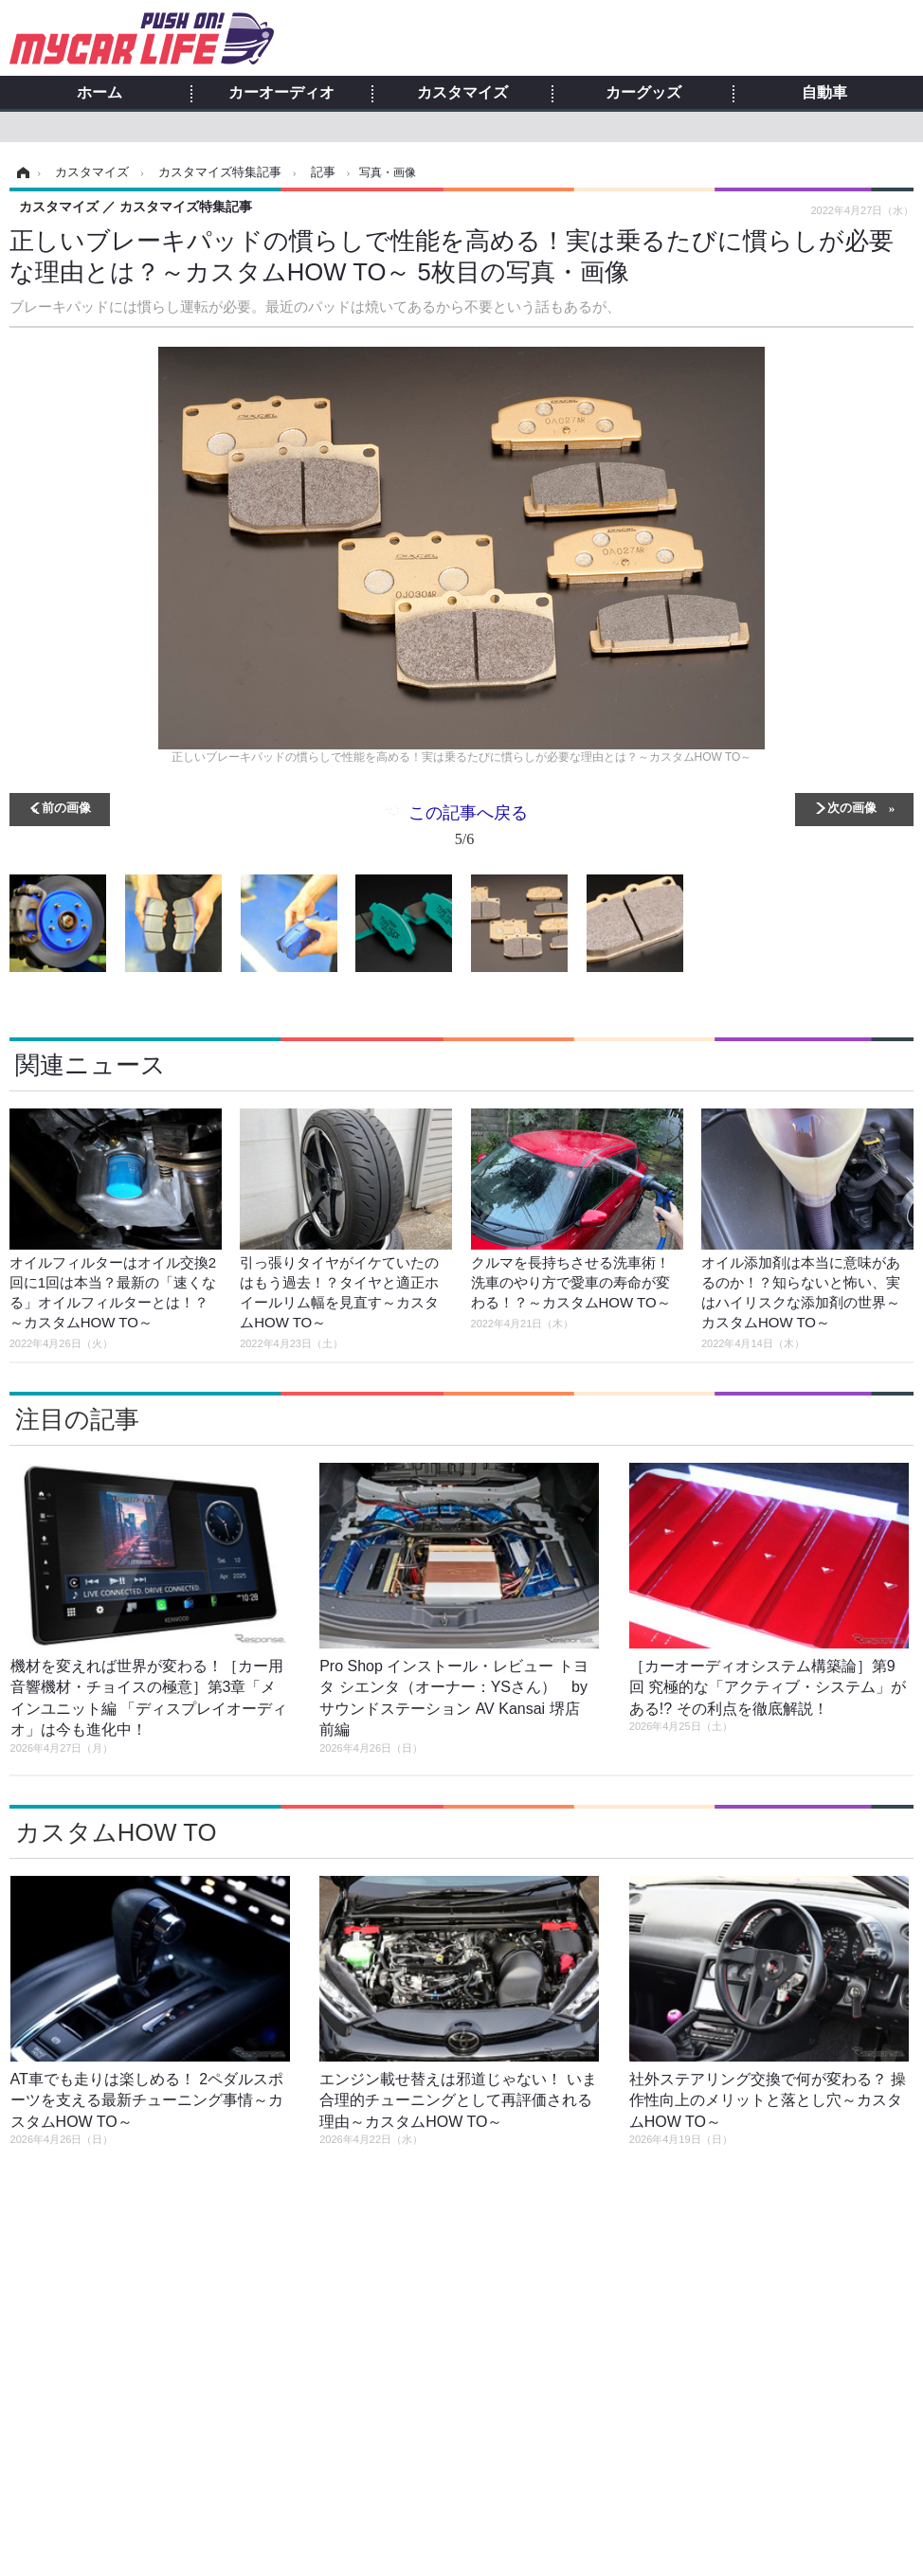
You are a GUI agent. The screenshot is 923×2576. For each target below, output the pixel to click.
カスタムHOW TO (116, 1832)
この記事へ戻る (468, 829)
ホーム (99, 92)
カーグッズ (643, 92)
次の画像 (852, 807)
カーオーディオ (281, 92)
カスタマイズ (462, 92)
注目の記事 (77, 1419)
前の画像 (66, 807)
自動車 (824, 92)
